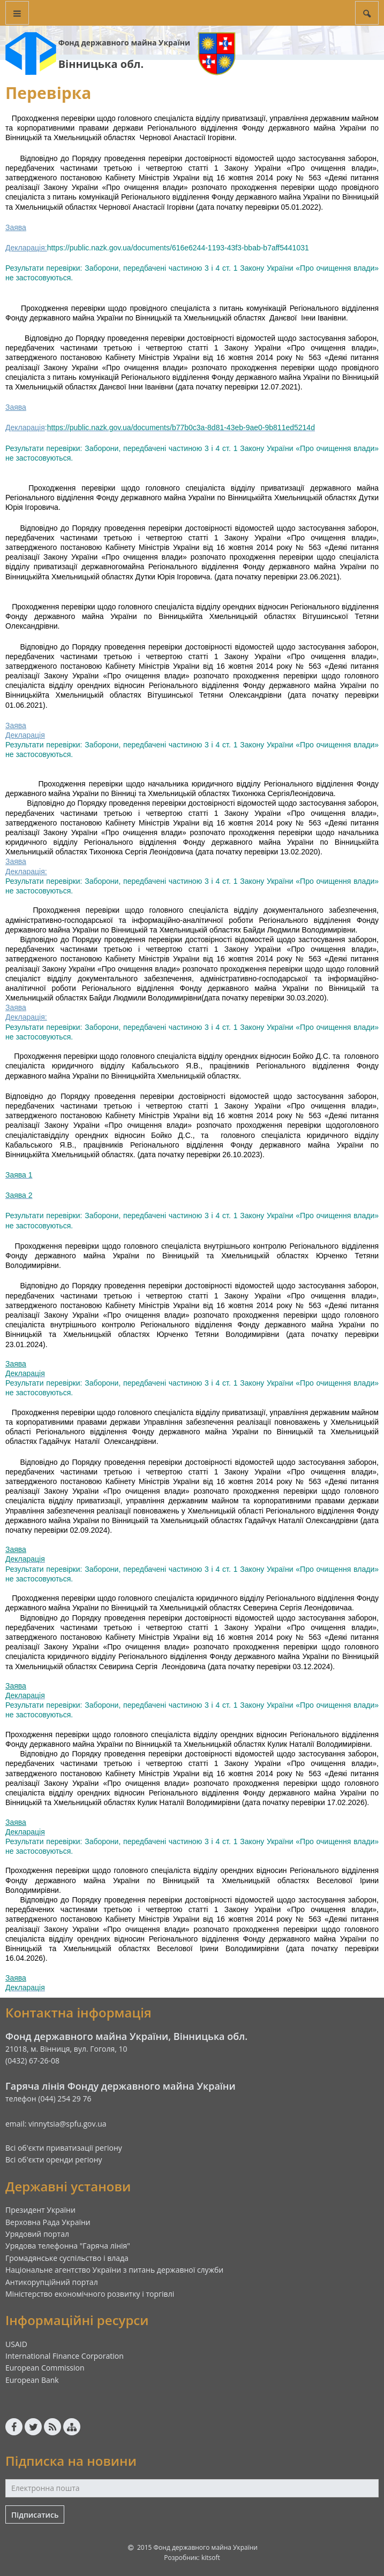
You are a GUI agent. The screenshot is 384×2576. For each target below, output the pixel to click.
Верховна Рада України (48, 2222)
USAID (16, 2344)
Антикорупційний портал (51, 2282)
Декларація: (26, 247)
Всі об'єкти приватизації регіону (63, 2148)
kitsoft (210, 2557)
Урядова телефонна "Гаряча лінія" (67, 2246)
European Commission (45, 2368)
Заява (15, 227)
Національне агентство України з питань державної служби (114, 2270)
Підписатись (34, 2515)
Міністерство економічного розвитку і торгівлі (89, 2294)
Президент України (40, 2210)
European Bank (32, 2380)
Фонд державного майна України (124, 42)
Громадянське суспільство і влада (67, 2258)
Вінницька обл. (101, 64)
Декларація (25, 427)
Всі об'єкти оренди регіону (53, 2159)
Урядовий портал (37, 2234)
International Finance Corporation (64, 2356)
